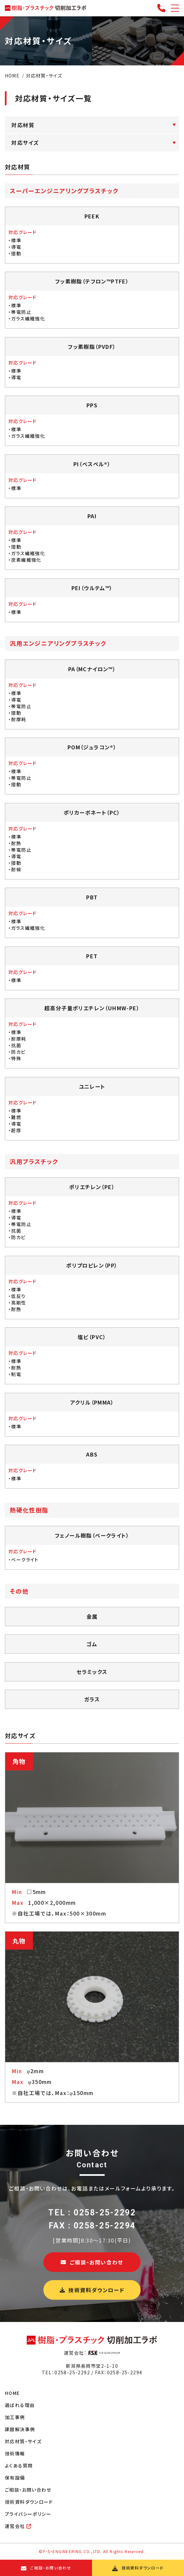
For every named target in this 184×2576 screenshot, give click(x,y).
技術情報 (15, 2453)
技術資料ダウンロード (92, 2290)
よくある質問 (19, 2465)
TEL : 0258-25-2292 (92, 2212)
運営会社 (18, 2526)
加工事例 (15, 2417)
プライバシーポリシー (28, 2514)
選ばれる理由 (20, 2405)
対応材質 (22, 125)
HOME (12, 2393)
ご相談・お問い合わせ (92, 2262)
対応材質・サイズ (23, 2441)
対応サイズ (25, 142)
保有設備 (15, 2477)
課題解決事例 (20, 2429)
